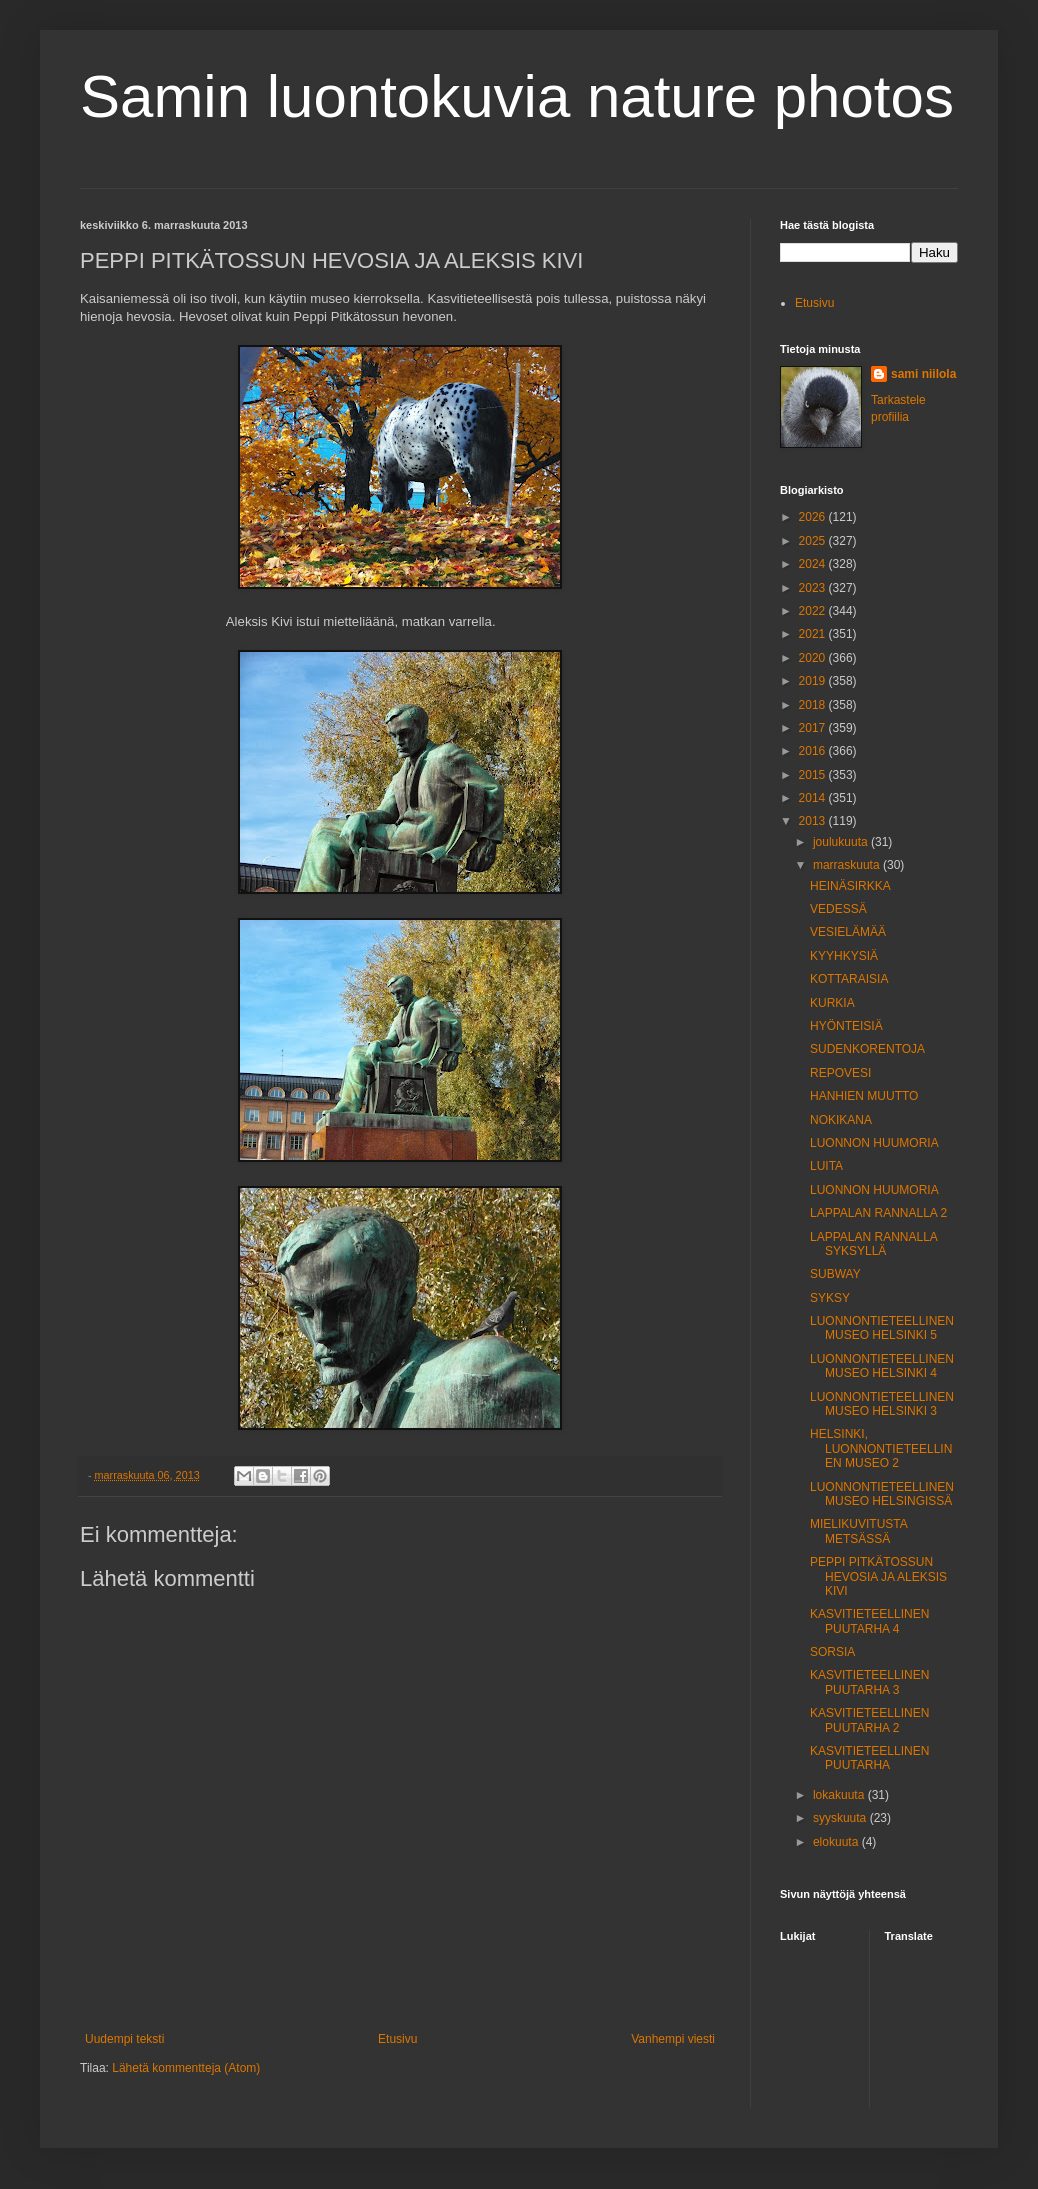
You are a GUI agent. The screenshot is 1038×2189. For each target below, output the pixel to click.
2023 (814, 588)
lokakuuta (840, 1795)
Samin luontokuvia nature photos (517, 96)
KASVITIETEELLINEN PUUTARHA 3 (869, 1682)
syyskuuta (841, 1818)
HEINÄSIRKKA (850, 886)
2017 (814, 728)
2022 (814, 611)
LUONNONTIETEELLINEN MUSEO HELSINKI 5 (882, 1328)
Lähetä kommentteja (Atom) (186, 2068)
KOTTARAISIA (849, 979)
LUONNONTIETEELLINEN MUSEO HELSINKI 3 (882, 1404)
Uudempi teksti (124, 2039)
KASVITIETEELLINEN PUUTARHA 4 (869, 1621)
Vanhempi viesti (673, 2039)
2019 (814, 681)
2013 (814, 821)
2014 (814, 798)
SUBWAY (835, 1274)
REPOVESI (840, 1073)
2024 (814, 564)
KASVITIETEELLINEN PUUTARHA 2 (869, 1720)
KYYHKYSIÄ (844, 956)
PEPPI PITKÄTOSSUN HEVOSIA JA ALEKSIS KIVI (878, 1576)
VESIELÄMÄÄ (848, 932)
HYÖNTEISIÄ (846, 1026)
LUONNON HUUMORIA (874, 1143)
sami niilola (923, 374)
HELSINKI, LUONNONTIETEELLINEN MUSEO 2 (881, 1448)
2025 (814, 541)
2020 (814, 658)
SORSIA (832, 1652)
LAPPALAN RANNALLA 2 (878, 1213)
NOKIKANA (841, 1120)
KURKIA (832, 1003)
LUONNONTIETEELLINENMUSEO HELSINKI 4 (882, 1366)
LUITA (826, 1166)
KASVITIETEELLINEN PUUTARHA (869, 1758)
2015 (814, 775)
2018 (814, 705)
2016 (814, 751)
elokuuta (837, 1842)
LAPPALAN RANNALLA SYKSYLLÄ (873, 1244)
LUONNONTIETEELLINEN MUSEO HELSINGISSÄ (882, 1494)
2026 (814, 517)
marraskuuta (848, 865)
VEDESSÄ (838, 909)
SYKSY (830, 1298)
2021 (814, 634)
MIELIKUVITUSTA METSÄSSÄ (858, 1531)
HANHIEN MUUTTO (864, 1096)
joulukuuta (842, 842)
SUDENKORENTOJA (867, 1049)
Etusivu (397, 2039)
